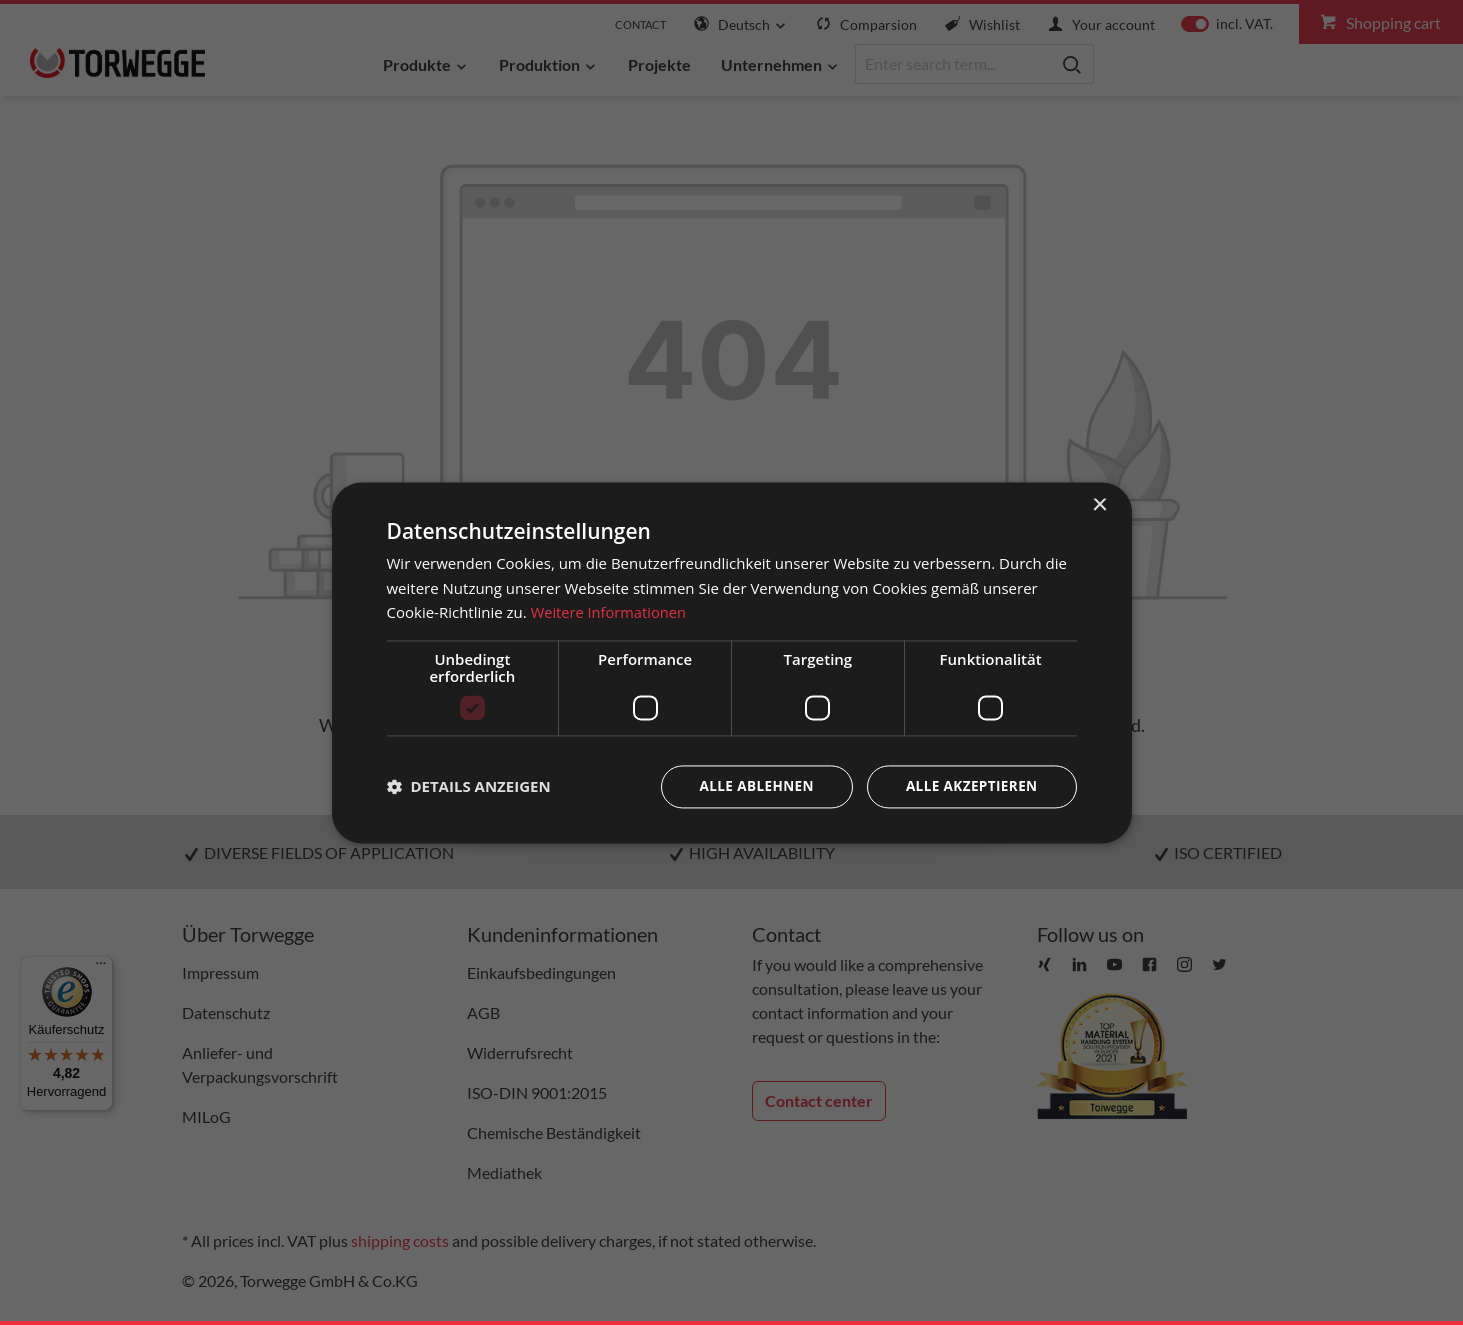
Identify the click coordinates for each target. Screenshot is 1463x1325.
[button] (469, 787)
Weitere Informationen (610, 612)
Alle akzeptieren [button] (969, 786)
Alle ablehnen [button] (750, 786)
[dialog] (732, 662)
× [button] (1099, 504)
